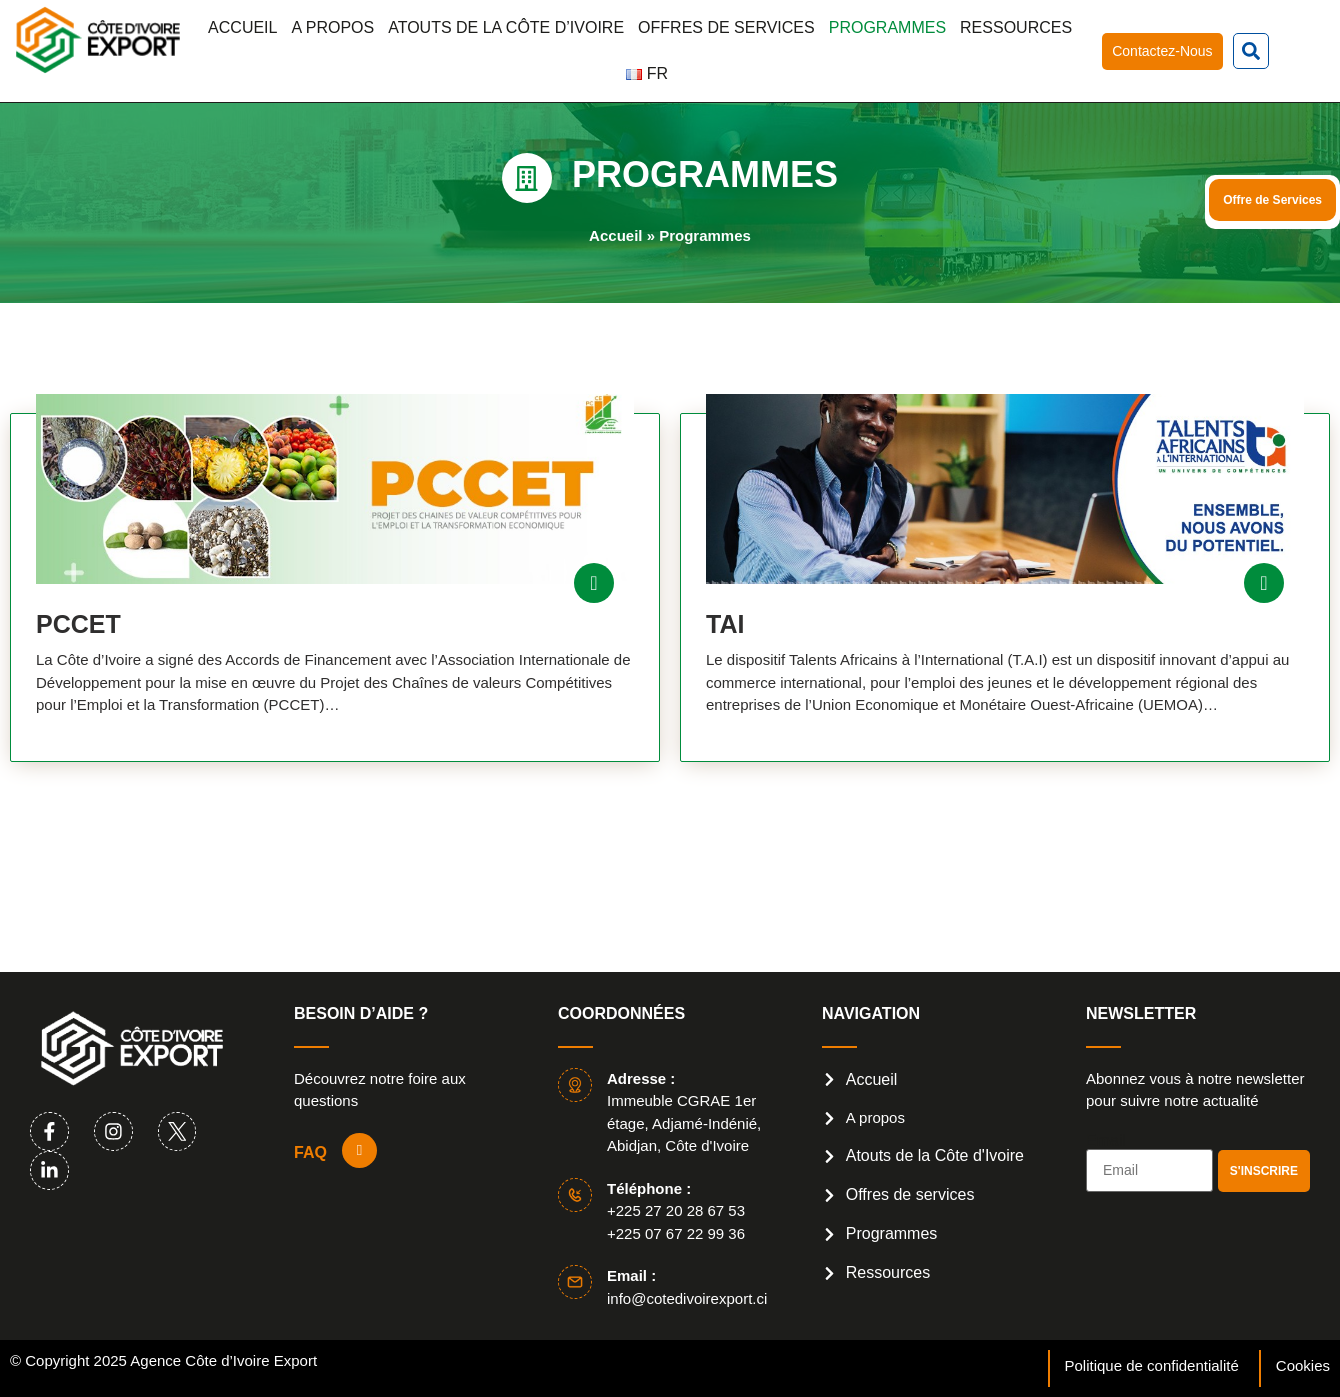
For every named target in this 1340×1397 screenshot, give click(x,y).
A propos (332, 27)
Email (1106, 1141)
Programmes (887, 27)
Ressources (1016, 27)
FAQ (310, 1152)
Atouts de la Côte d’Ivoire (506, 27)
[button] (1251, 51)
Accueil (242, 27)
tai (725, 624)
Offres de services (726, 27)
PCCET (78, 624)
